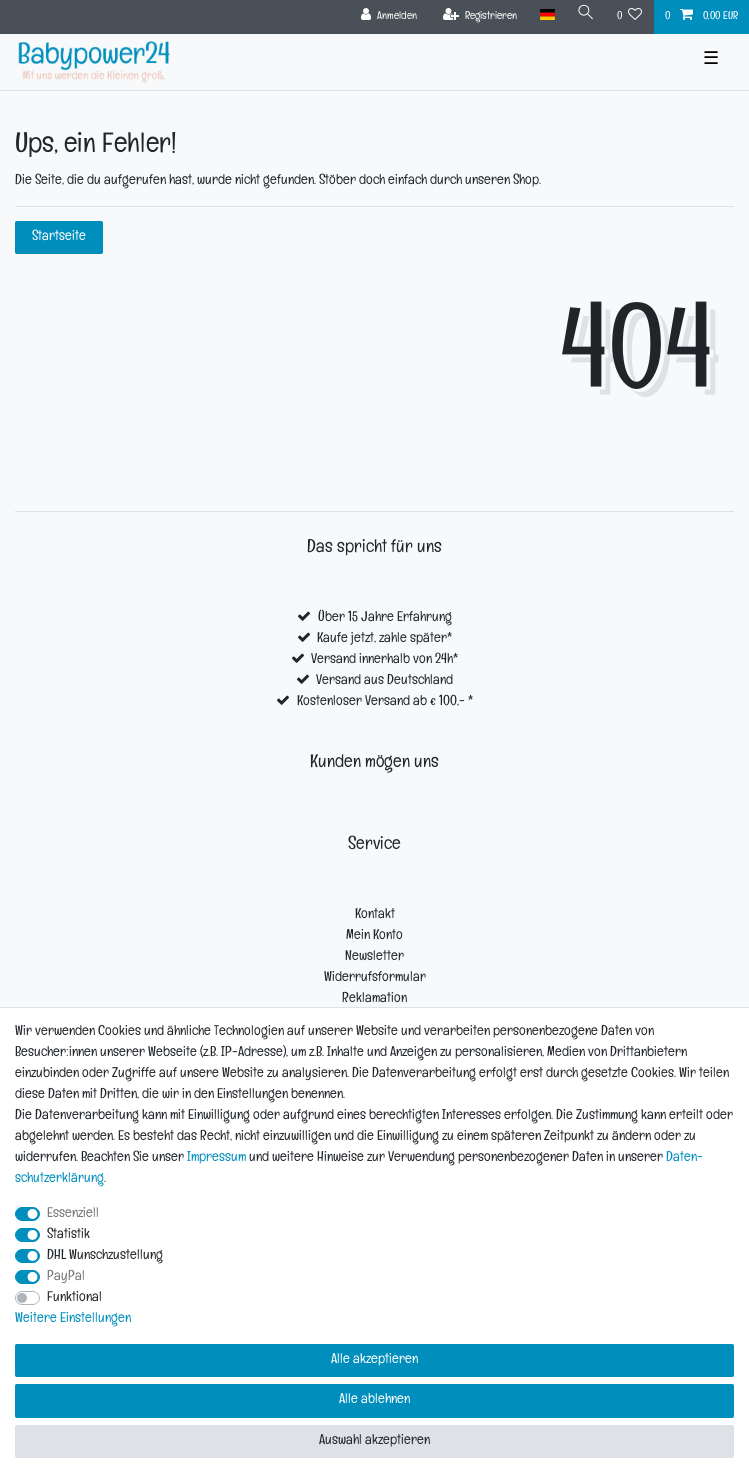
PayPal (66, 1277)
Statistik (68, 1235)
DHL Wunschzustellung (105, 1256)
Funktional (74, 1298)
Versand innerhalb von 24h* (384, 660)
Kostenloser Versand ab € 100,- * (385, 702)
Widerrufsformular (375, 978)
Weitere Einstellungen (73, 1319)
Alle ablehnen (374, 1400)
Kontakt (375, 915)
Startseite (59, 237)
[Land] (546, 15)
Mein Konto (374, 936)
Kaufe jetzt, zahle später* (384, 639)
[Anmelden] (389, 17)
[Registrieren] (480, 17)
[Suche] (586, 15)
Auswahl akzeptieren (374, 1441)
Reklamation (374, 999)
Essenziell (73, 1214)
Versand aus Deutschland (384, 681)
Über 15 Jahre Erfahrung (385, 618)
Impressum (216, 1158)
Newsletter (374, 957)
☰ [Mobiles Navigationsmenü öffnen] (711, 61)
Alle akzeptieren (374, 1360)
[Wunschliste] (630, 17)
